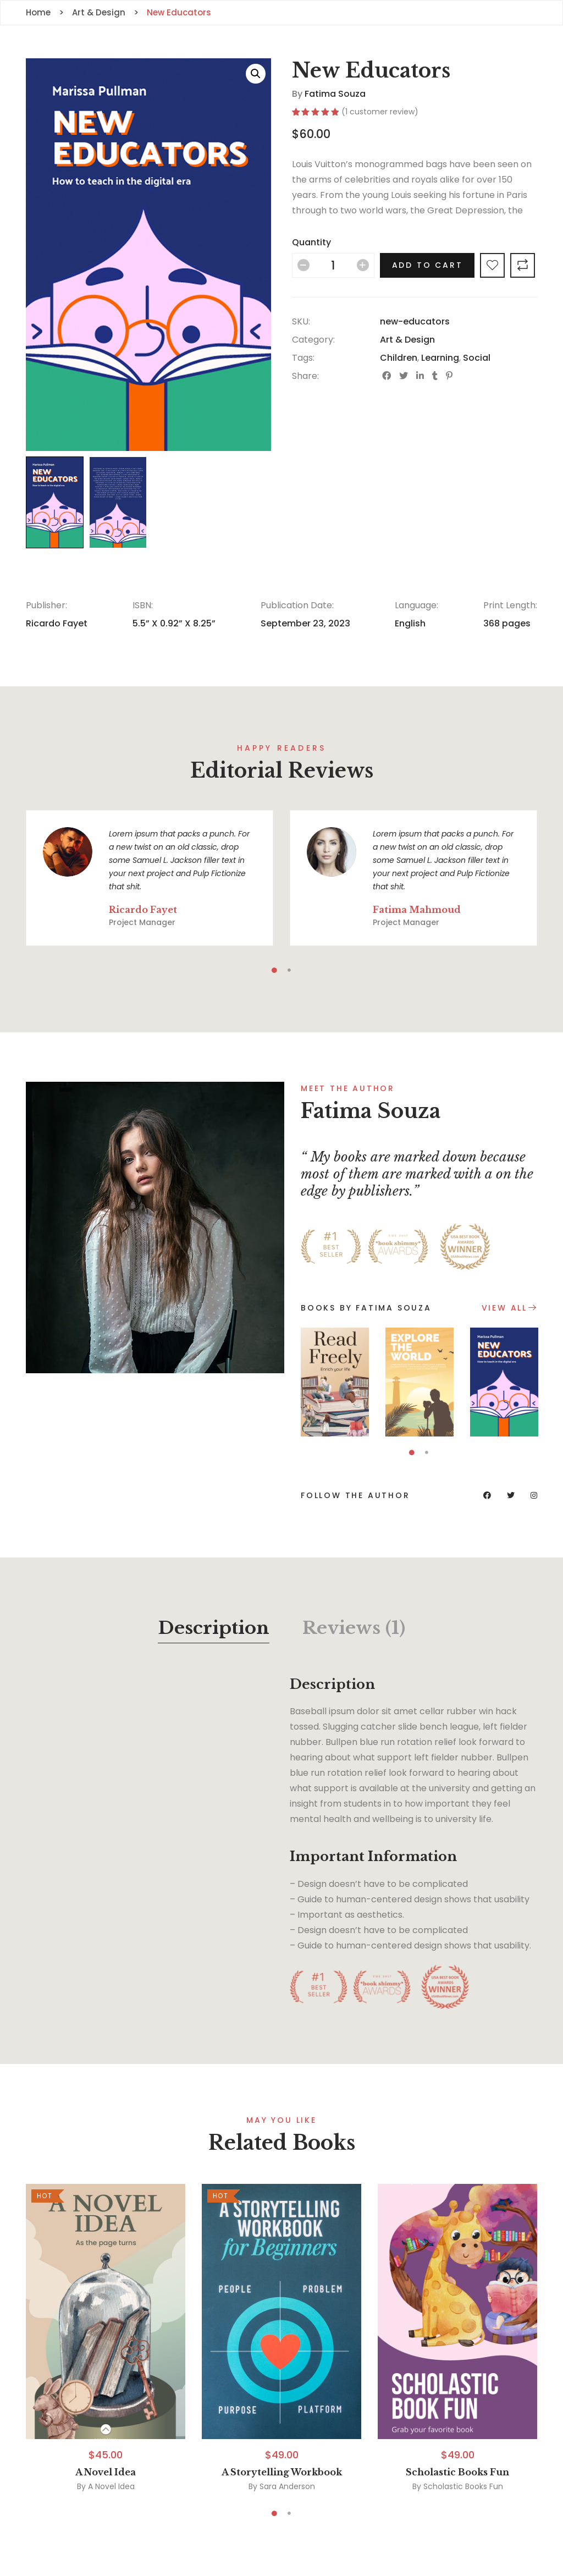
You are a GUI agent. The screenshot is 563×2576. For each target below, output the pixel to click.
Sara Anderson (287, 2486)
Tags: (303, 357)
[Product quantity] (333, 265)
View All (504, 1307)
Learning (440, 357)
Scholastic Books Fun (457, 2472)
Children (398, 357)
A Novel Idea (105, 2472)
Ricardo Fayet (56, 623)
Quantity (311, 242)
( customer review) (379, 111)
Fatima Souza (335, 93)
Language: (416, 605)
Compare (522, 265)
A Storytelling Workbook (282, 2472)
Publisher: (46, 605)
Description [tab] (213, 1628)
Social (476, 357)
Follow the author (355, 1495)
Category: (313, 339)
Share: (305, 376)
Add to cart (427, 265)
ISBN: (143, 605)
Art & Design (407, 339)
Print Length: (510, 605)
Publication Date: (297, 605)
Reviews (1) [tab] (353, 1628)
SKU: (301, 321)
